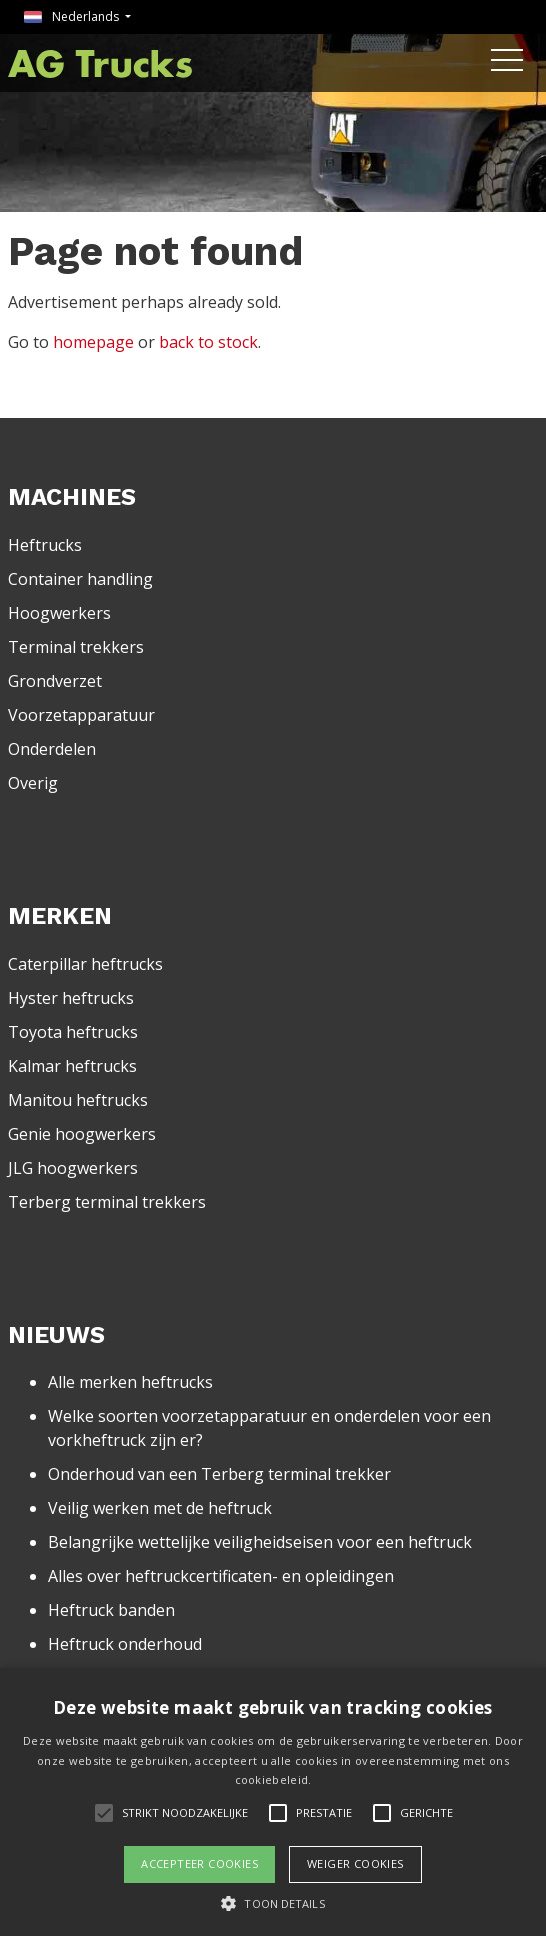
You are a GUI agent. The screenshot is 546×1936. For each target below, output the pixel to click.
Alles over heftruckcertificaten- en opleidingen (221, 1576)
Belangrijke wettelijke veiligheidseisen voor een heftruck (260, 1542)
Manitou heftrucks (78, 1100)
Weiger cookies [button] (355, 1863)
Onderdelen (52, 749)
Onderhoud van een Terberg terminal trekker (219, 1474)
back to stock (208, 342)
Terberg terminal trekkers (107, 1202)
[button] (272, 1903)
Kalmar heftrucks (72, 1066)
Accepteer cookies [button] (199, 1863)
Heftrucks (45, 545)
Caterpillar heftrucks (85, 964)
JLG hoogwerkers (73, 1168)
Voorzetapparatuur (81, 715)
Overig (33, 783)
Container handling (80, 579)
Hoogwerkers (59, 613)
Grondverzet (55, 681)
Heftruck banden (111, 1610)
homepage (93, 342)
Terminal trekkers (76, 647)
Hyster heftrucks (71, 998)
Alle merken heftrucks (130, 1382)
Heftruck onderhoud (125, 1644)
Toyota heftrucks (73, 1032)
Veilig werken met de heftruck (160, 1508)
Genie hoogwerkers (82, 1134)
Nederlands (73, 16)
